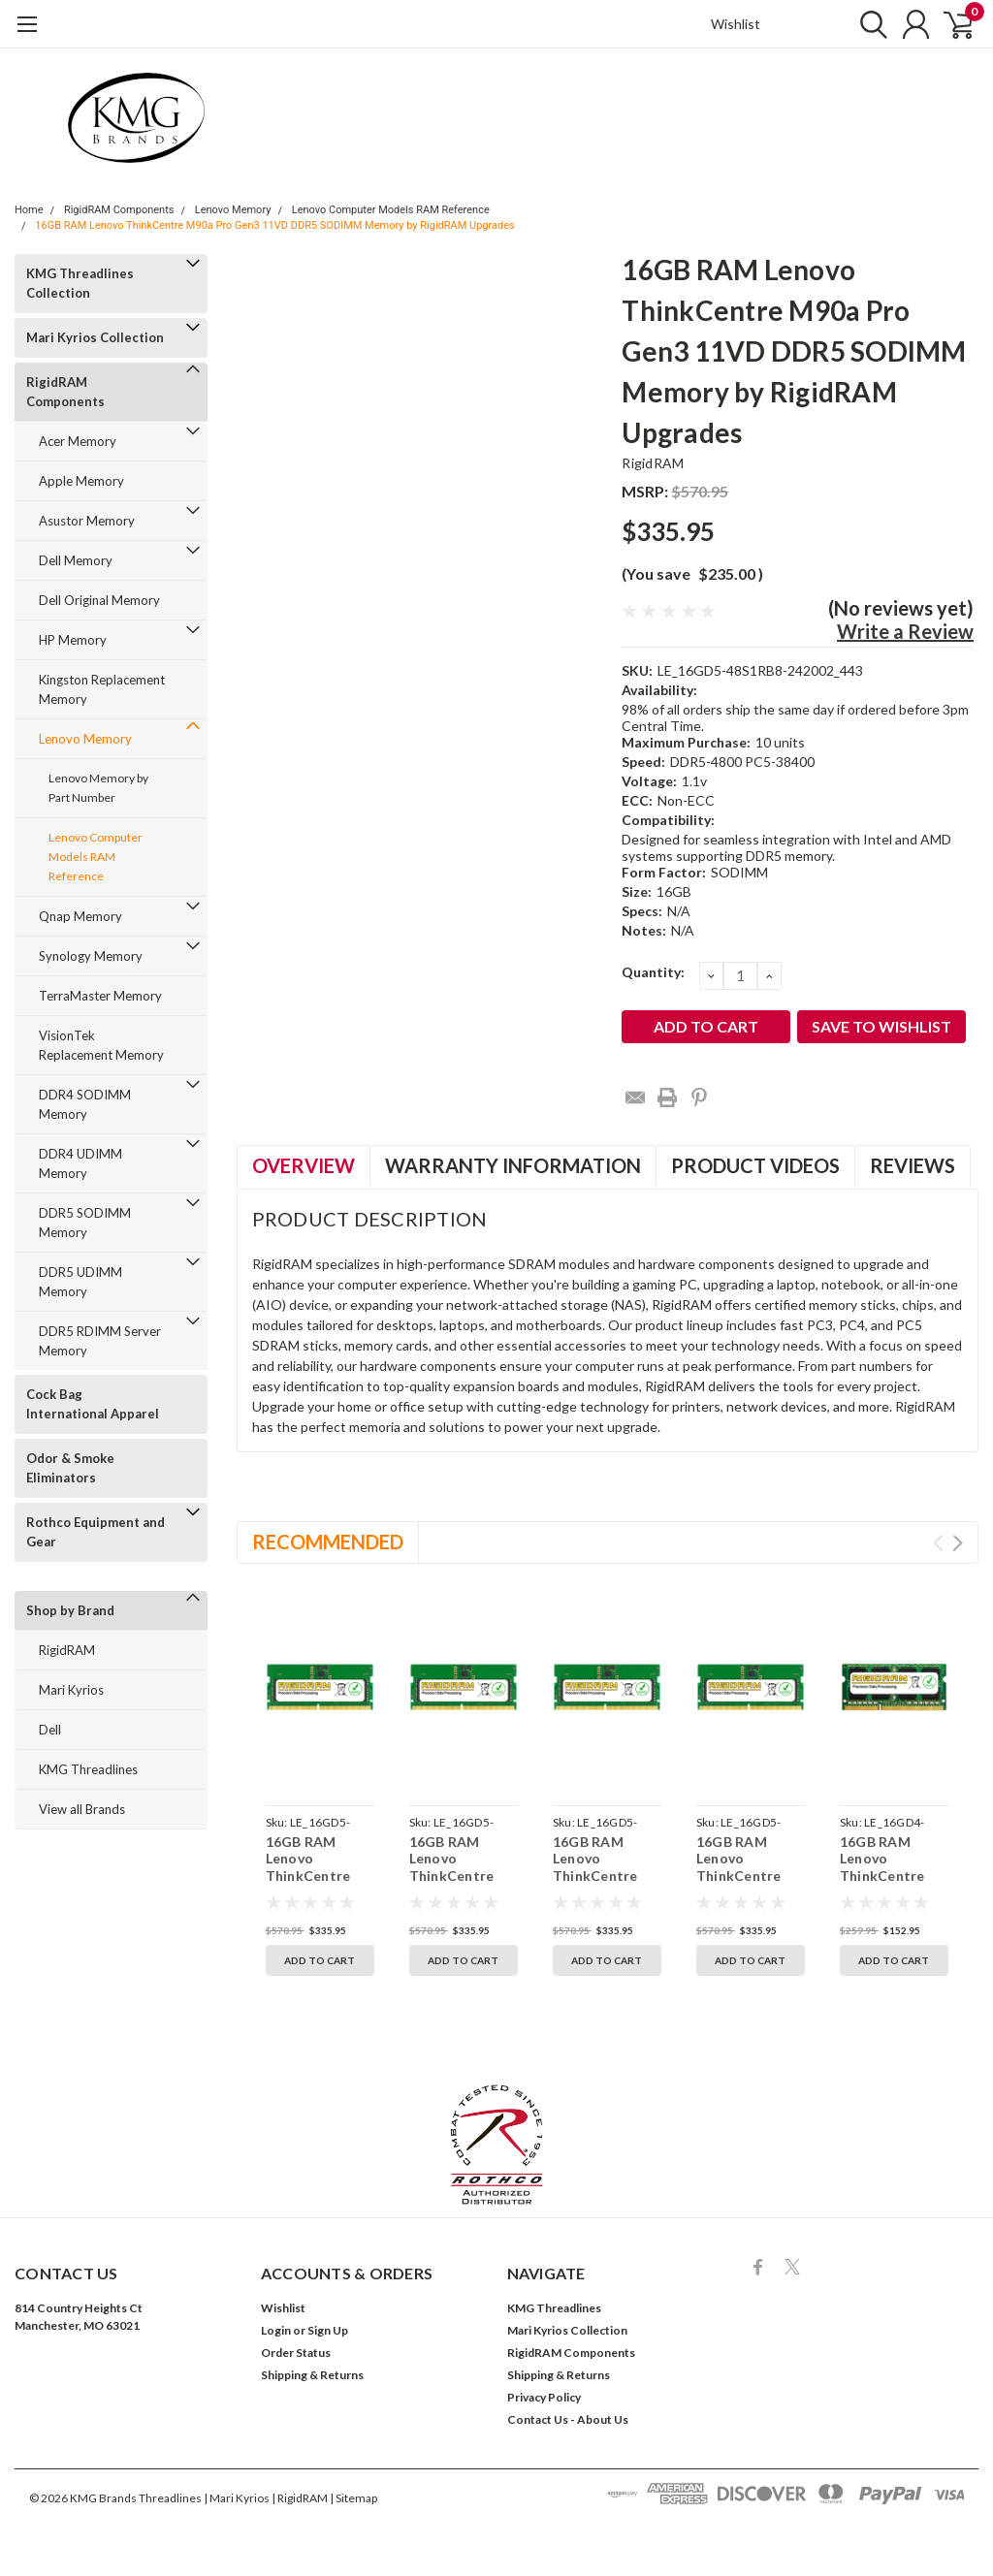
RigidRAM (67, 1650)
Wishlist (735, 24)
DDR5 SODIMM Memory (85, 1222)
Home (29, 210)
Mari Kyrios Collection (95, 337)
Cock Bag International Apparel (92, 1403)
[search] (864, 24)
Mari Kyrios (71, 1690)
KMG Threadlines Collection (80, 283)
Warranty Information (513, 1165)
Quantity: (653, 972)
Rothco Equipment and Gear (95, 1531)
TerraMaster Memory (100, 995)
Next (957, 1543)
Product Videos (755, 1165)
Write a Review (905, 631)
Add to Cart (319, 1960)
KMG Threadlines (88, 1769)
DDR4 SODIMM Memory (85, 1104)
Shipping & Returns (312, 2375)
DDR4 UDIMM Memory (80, 1163)
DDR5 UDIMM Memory (80, 1281)
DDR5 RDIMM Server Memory (100, 1340)
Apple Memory (81, 481)
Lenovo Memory (233, 210)
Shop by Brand (70, 1610)
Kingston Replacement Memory (102, 689)
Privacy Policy (544, 2397)
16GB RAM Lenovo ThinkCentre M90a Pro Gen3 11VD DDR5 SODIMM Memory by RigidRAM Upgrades (274, 225)
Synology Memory (91, 956)
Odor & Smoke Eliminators (70, 1467)
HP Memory (73, 640)
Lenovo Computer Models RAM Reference (391, 210)
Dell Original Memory (99, 600)
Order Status (296, 2352)
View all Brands (82, 1809)
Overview (303, 1165)
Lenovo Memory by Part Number (98, 788)
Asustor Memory (87, 520)
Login (276, 2330)
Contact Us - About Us (567, 2419)
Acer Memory (77, 441)
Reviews (912, 1165)
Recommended (327, 1541)
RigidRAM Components (119, 210)
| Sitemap (353, 2498)
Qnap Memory (80, 916)
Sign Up (327, 2330)
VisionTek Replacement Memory (101, 1045)
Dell (50, 1729)
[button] (497, 2144)
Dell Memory (75, 560)
